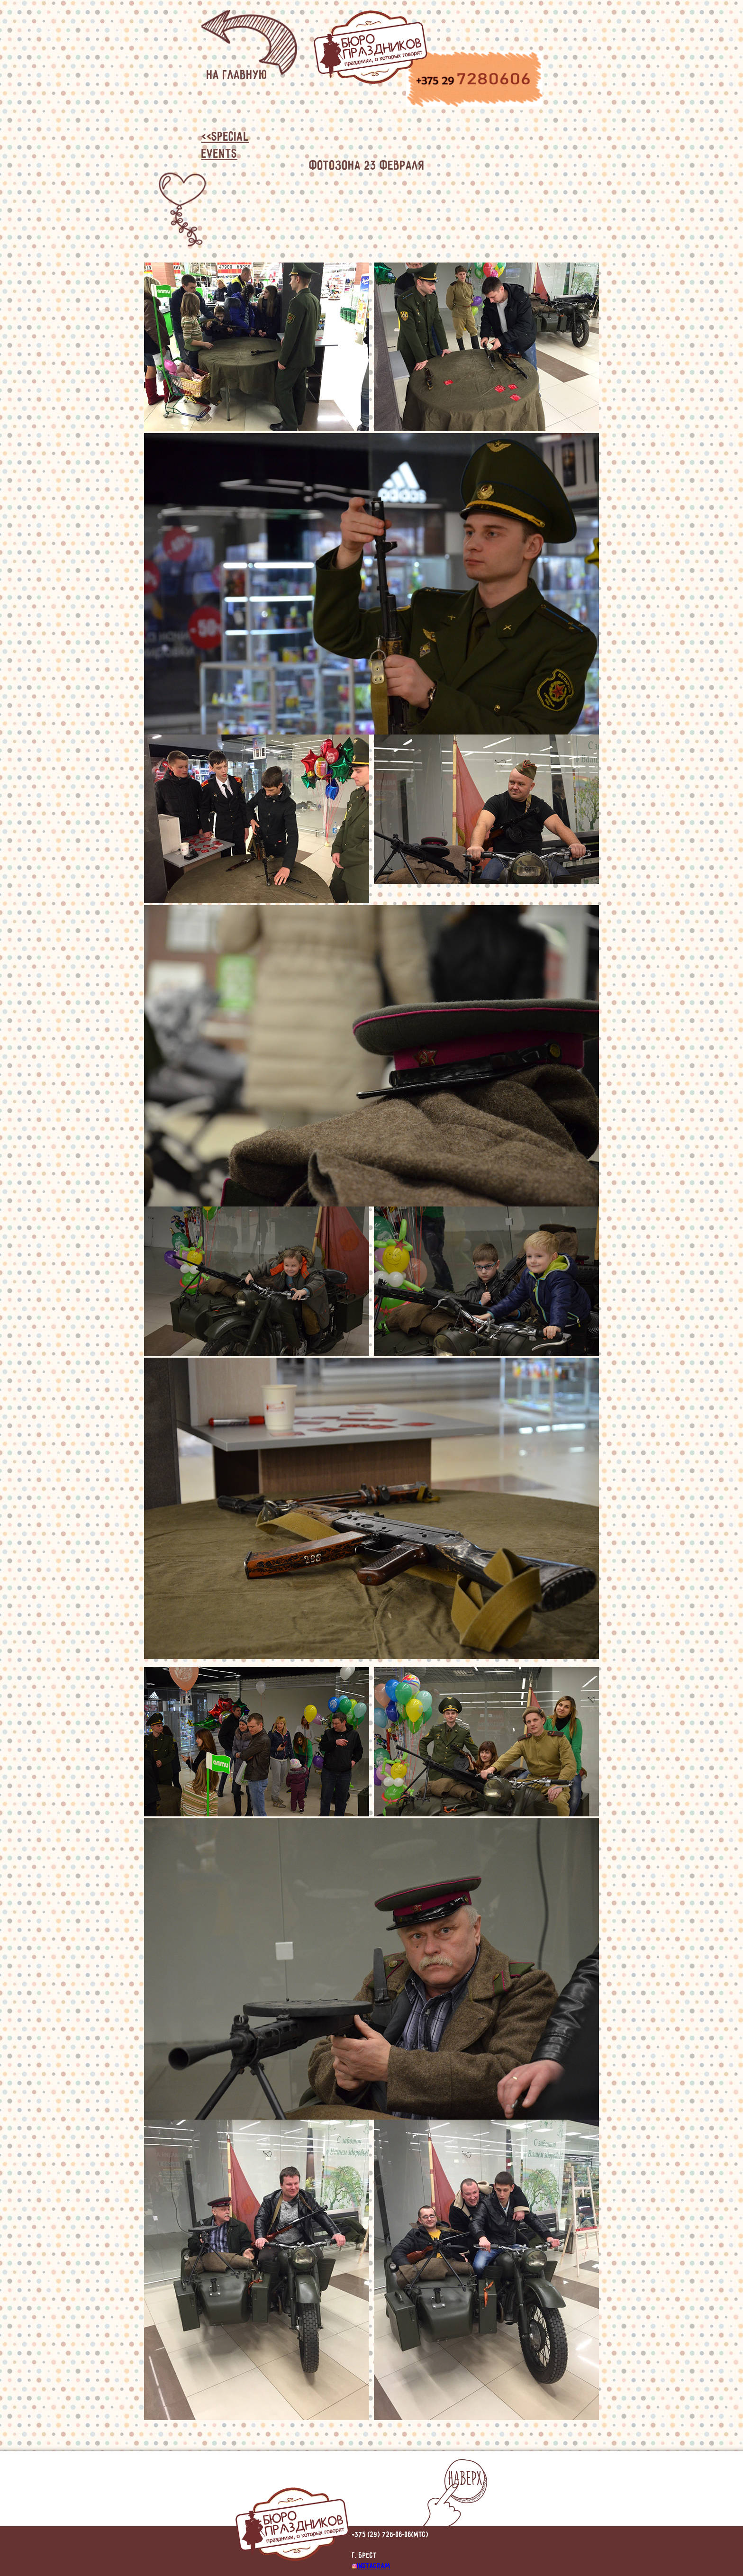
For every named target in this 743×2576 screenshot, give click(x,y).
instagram (371, 2565)
